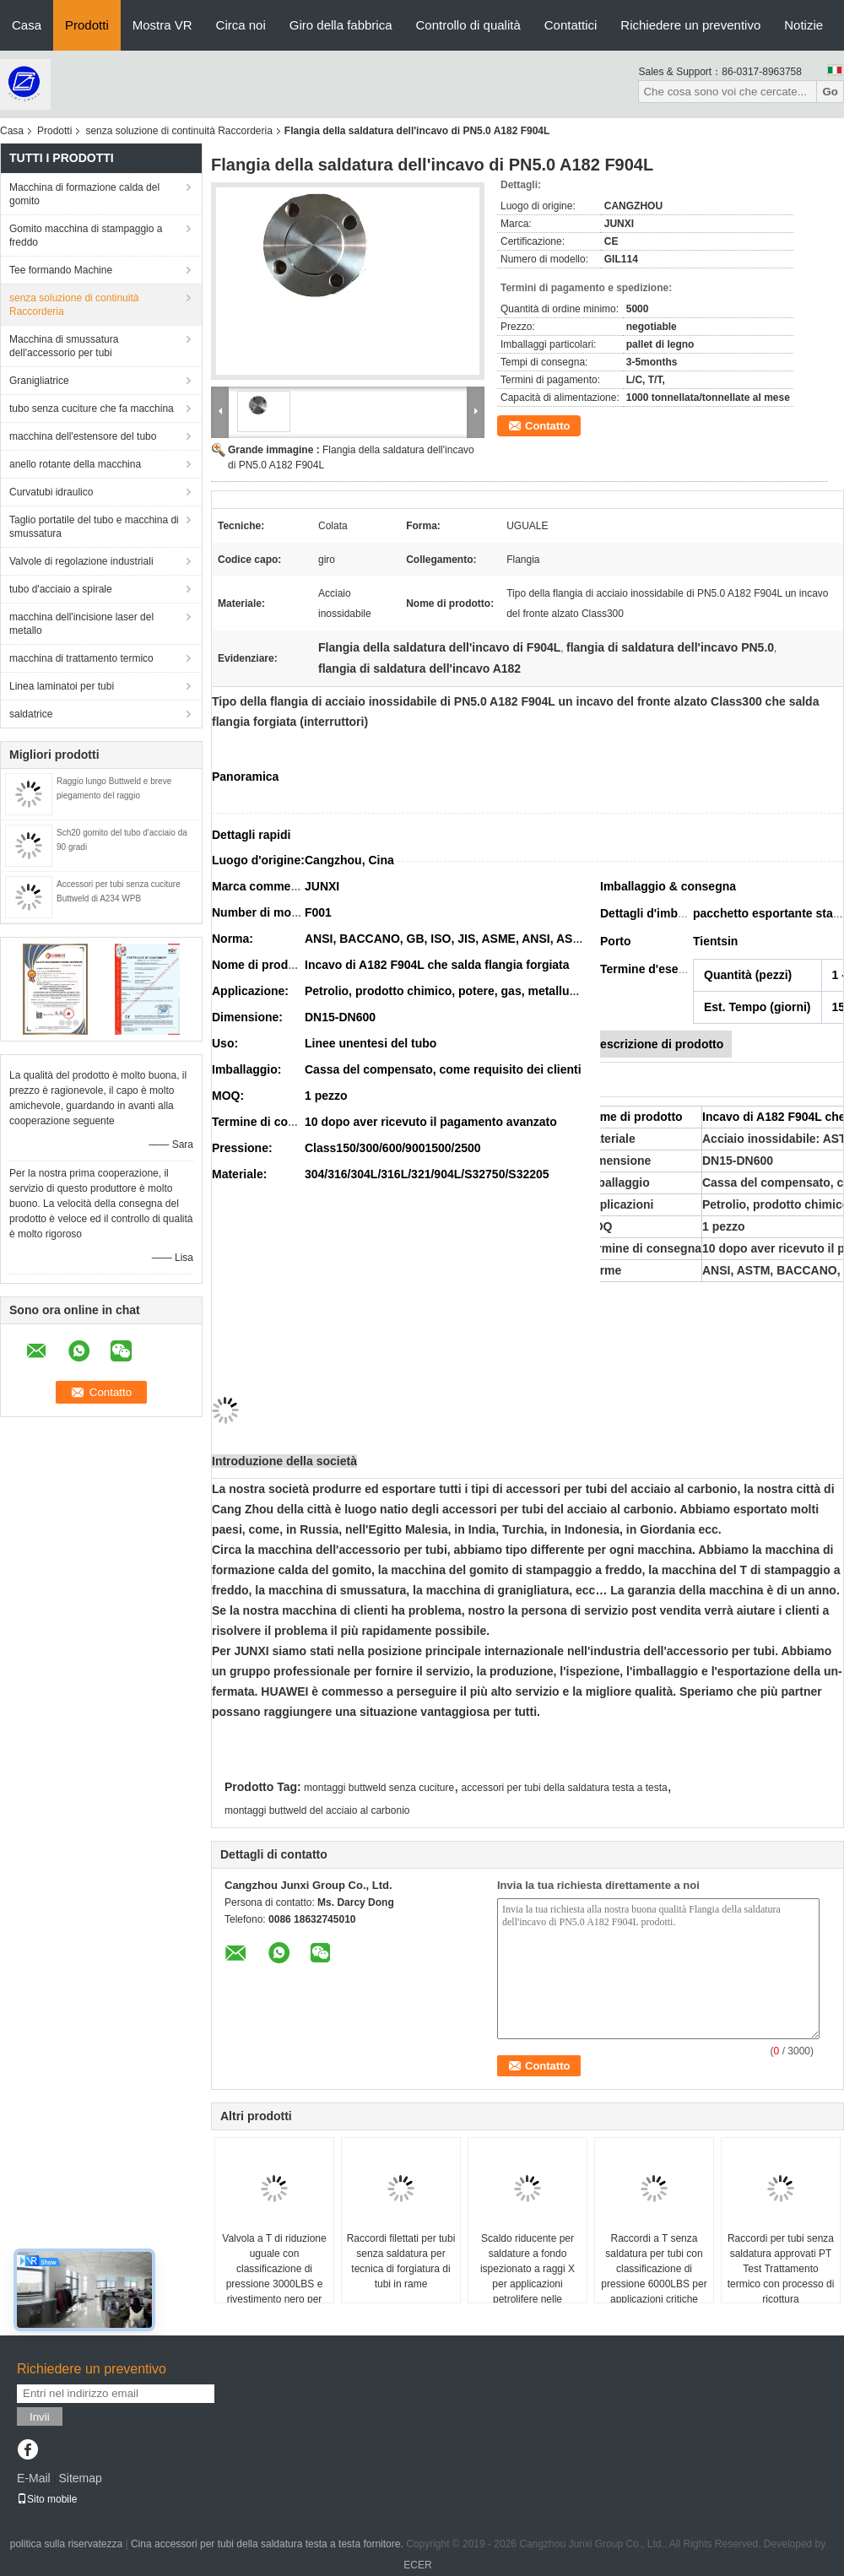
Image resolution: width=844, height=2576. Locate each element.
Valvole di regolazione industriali (81, 561)
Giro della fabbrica (340, 25)
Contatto (547, 425)
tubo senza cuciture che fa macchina (91, 408)
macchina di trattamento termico (81, 658)
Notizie (803, 25)
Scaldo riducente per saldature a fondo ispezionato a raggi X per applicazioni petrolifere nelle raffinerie (527, 2276)
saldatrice (30, 714)
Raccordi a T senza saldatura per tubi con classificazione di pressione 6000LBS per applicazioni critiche (653, 2268)
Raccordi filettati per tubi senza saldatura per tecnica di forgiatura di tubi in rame (401, 2261)
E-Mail (34, 2478)
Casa (26, 25)
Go (830, 91)
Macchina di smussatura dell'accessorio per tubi (63, 346)
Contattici (571, 25)
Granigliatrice (39, 381)
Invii (40, 2417)
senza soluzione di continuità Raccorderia (178, 131)
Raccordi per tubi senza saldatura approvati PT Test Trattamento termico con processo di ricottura (781, 2268)
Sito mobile (47, 2499)
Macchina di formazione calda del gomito (84, 194)
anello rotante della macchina (75, 464)
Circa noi (241, 25)
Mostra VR (162, 25)
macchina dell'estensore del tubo (82, 436)
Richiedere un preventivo (690, 25)
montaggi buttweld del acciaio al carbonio (317, 1810)
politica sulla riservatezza (66, 2544)
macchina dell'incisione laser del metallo (81, 623)
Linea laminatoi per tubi (61, 686)
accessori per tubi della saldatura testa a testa (565, 1788)
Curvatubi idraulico (51, 492)
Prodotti (87, 25)
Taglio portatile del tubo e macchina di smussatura (94, 526)
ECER (417, 2565)
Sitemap (79, 2478)
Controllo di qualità (468, 25)
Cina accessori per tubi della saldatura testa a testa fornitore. (268, 2544)
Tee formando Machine (60, 270)
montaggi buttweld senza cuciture (379, 1788)
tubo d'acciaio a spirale (60, 589)
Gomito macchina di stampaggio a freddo (85, 235)
